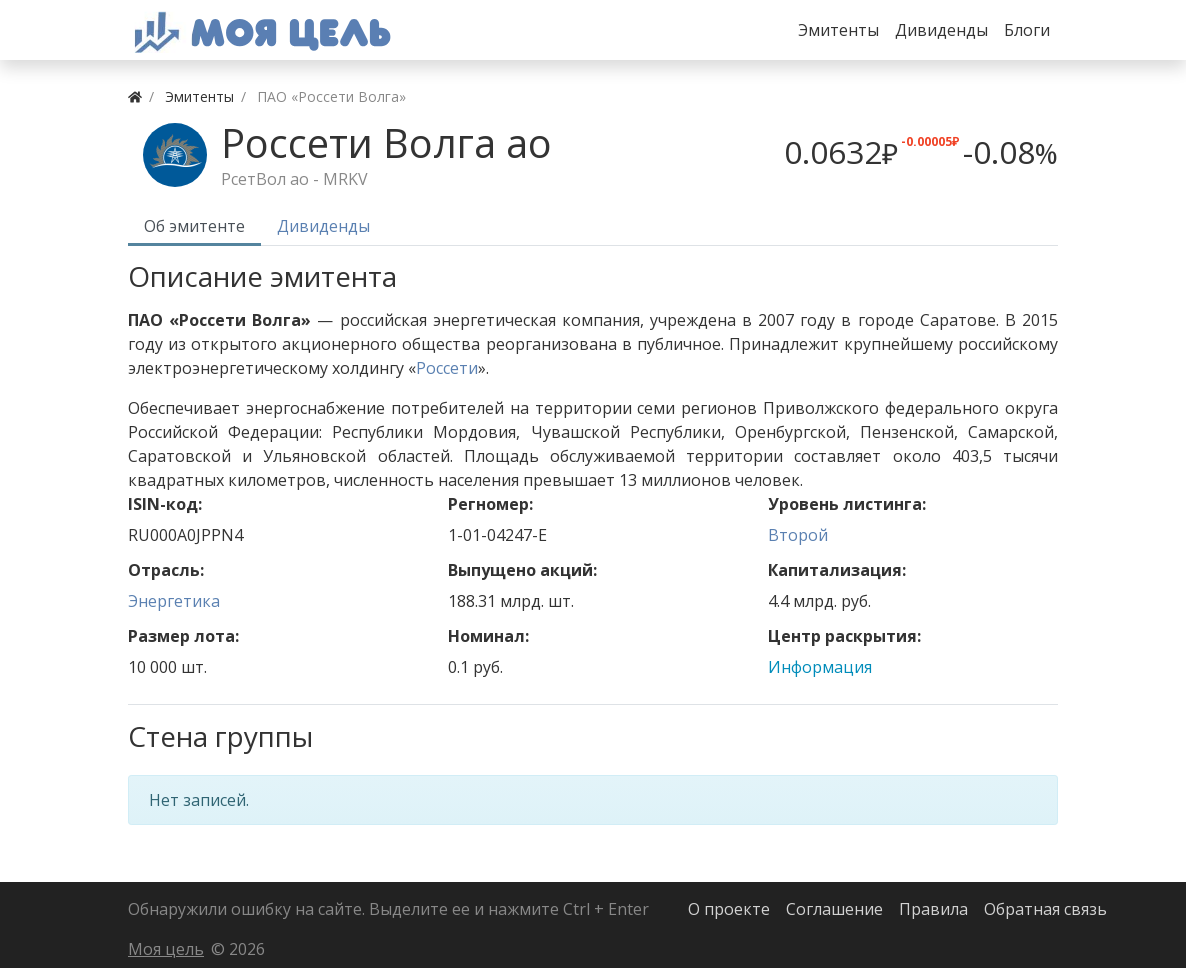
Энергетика (174, 601)
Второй (798, 535)
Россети (447, 368)
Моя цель (166, 949)
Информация (820, 667)
